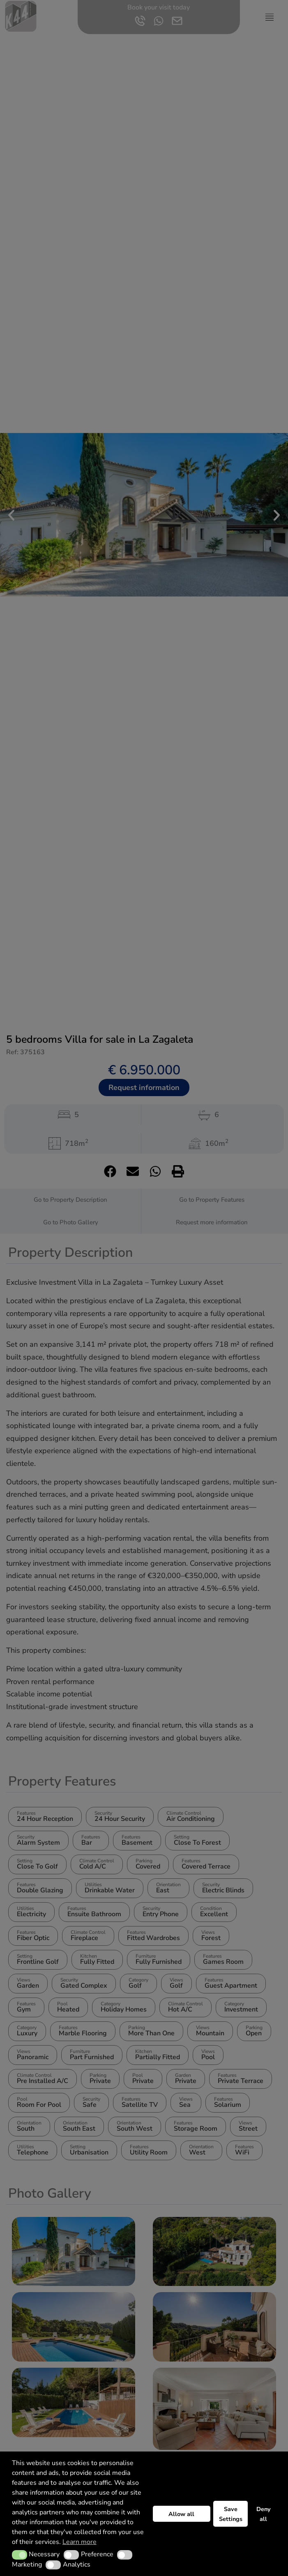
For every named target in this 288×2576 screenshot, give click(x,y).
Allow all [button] (181, 2514)
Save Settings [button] (230, 2514)
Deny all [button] (263, 2514)
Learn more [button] (79, 2541)
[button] (19, 2554)
